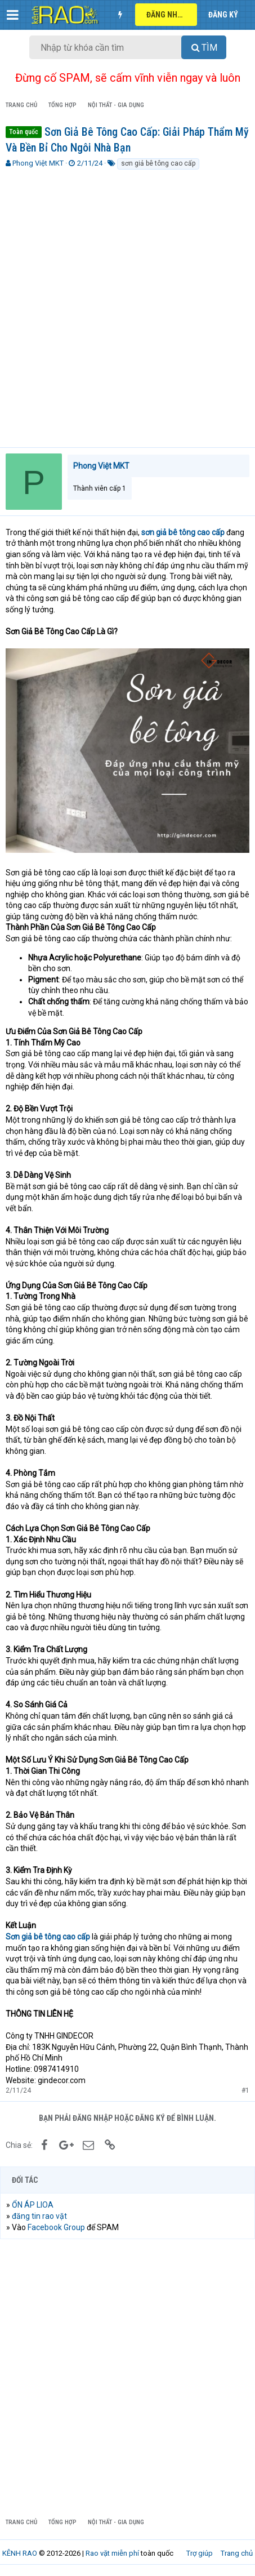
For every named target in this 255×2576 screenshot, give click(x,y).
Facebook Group (56, 2227)
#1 (245, 2090)
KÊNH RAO (19, 2553)
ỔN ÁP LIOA (32, 2204)
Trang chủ (237, 2553)
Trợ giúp (199, 2553)
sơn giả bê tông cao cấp (158, 163)
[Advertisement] (127, 303)
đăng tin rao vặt (39, 2216)
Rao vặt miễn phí (112, 2553)
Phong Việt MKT (38, 163)
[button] (12, 14)
